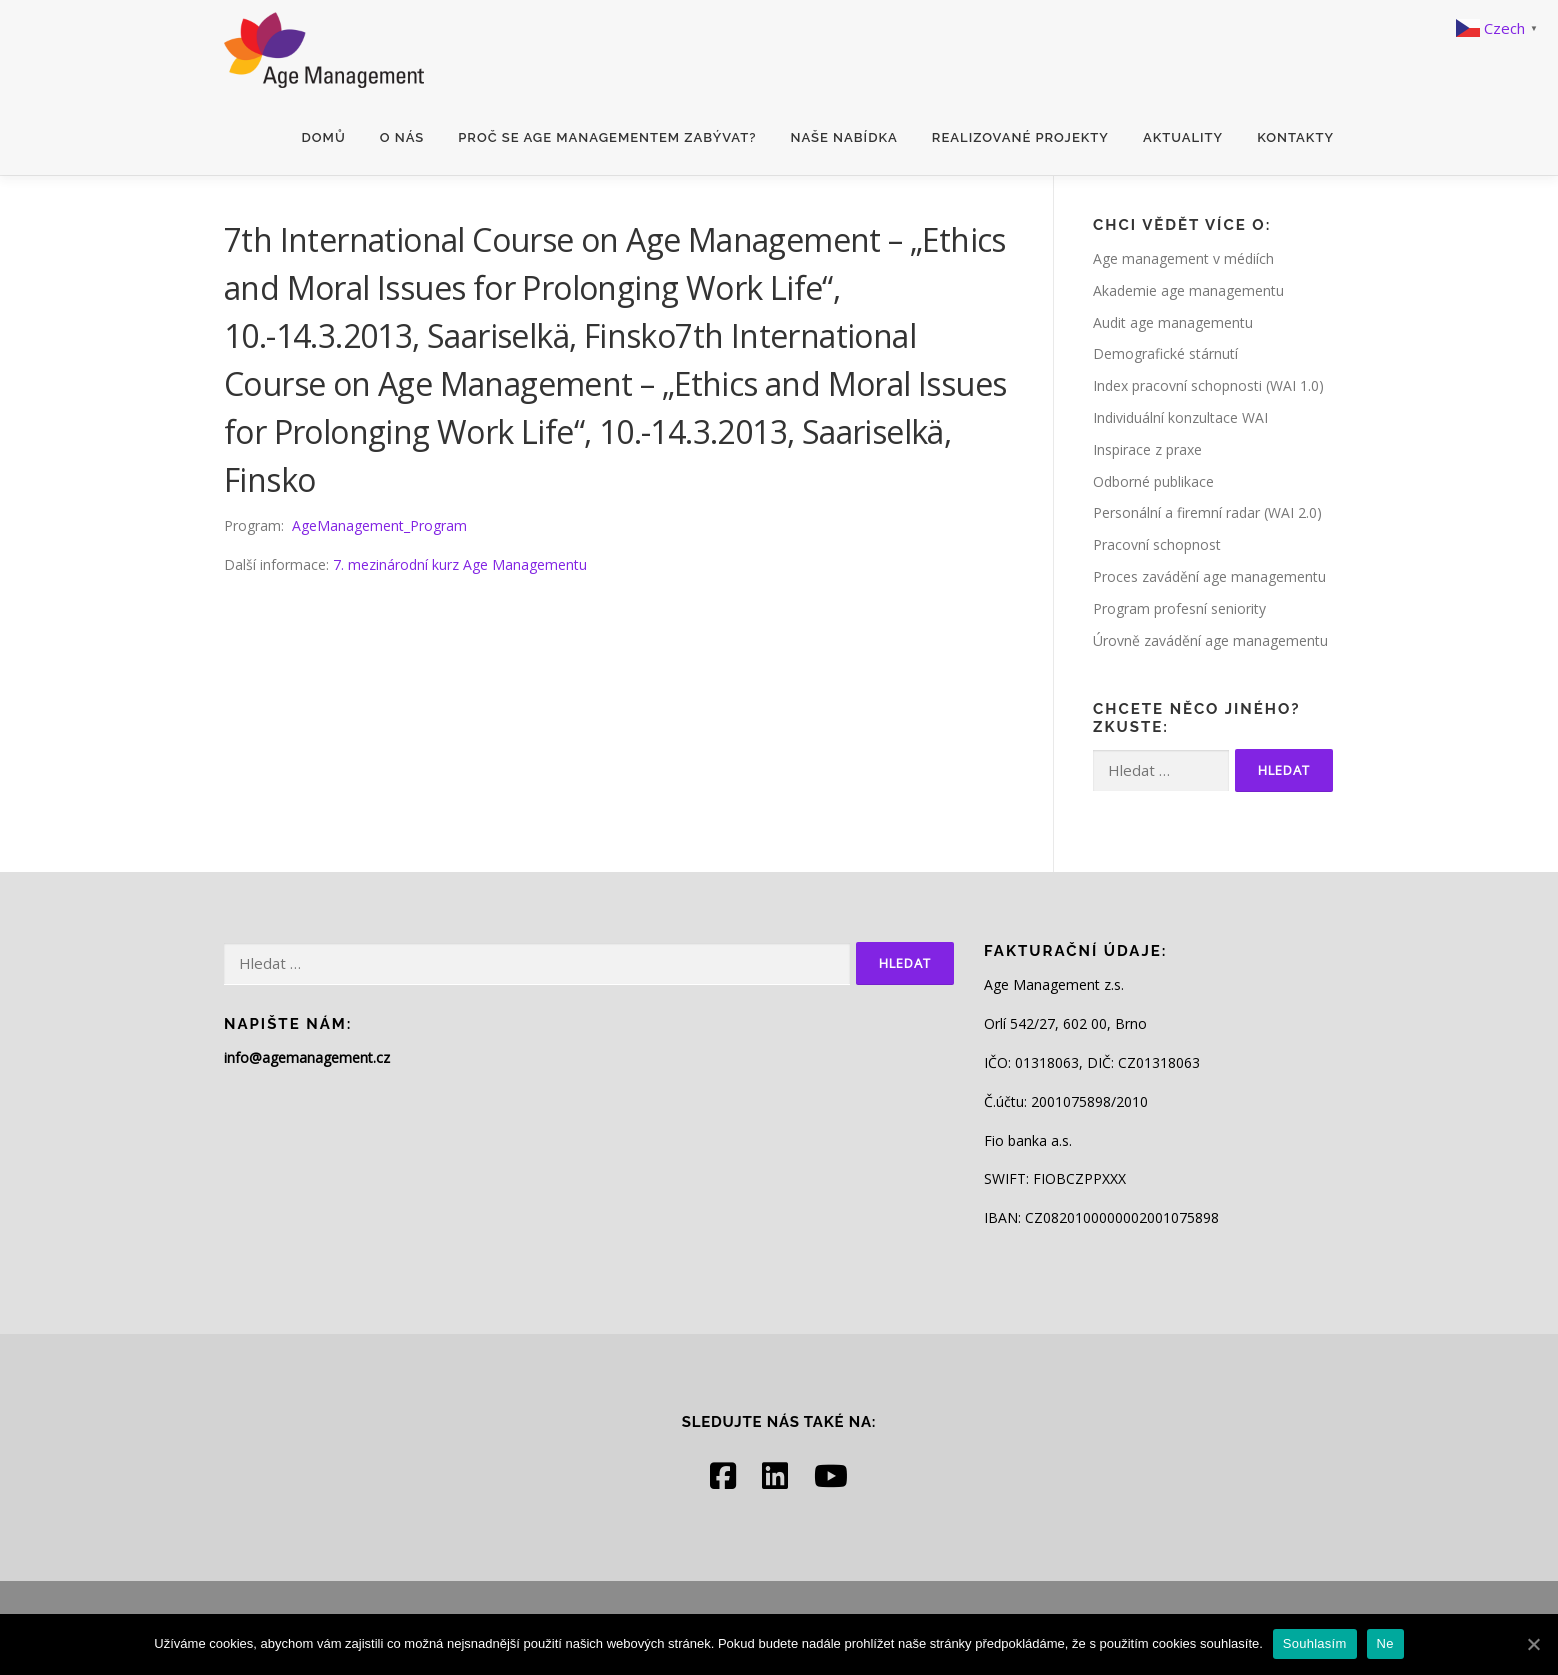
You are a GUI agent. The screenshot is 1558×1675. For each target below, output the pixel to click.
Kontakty (1295, 137)
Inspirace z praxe (1147, 449)
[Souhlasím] (1533, 1644)
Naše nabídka (843, 137)
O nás (402, 137)
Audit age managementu (1173, 322)
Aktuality (1183, 137)
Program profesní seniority (1179, 608)
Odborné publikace (1153, 481)
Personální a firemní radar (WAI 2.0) (1207, 512)
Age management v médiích (1183, 258)
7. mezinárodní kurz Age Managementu (460, 564)
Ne (1385, 1643)
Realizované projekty (1020, 137)
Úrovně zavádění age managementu (1210, 640)
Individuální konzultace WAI (1180, 417)
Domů (324, 137)
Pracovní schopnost (1157, 544)
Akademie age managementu (1188, 290)
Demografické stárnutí (1165, 353)
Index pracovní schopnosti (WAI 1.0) (1208, 385)
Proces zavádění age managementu (1209, 576)
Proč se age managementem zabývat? (607, 137)
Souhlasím (1315, 1643)
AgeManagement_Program (379, 525)
